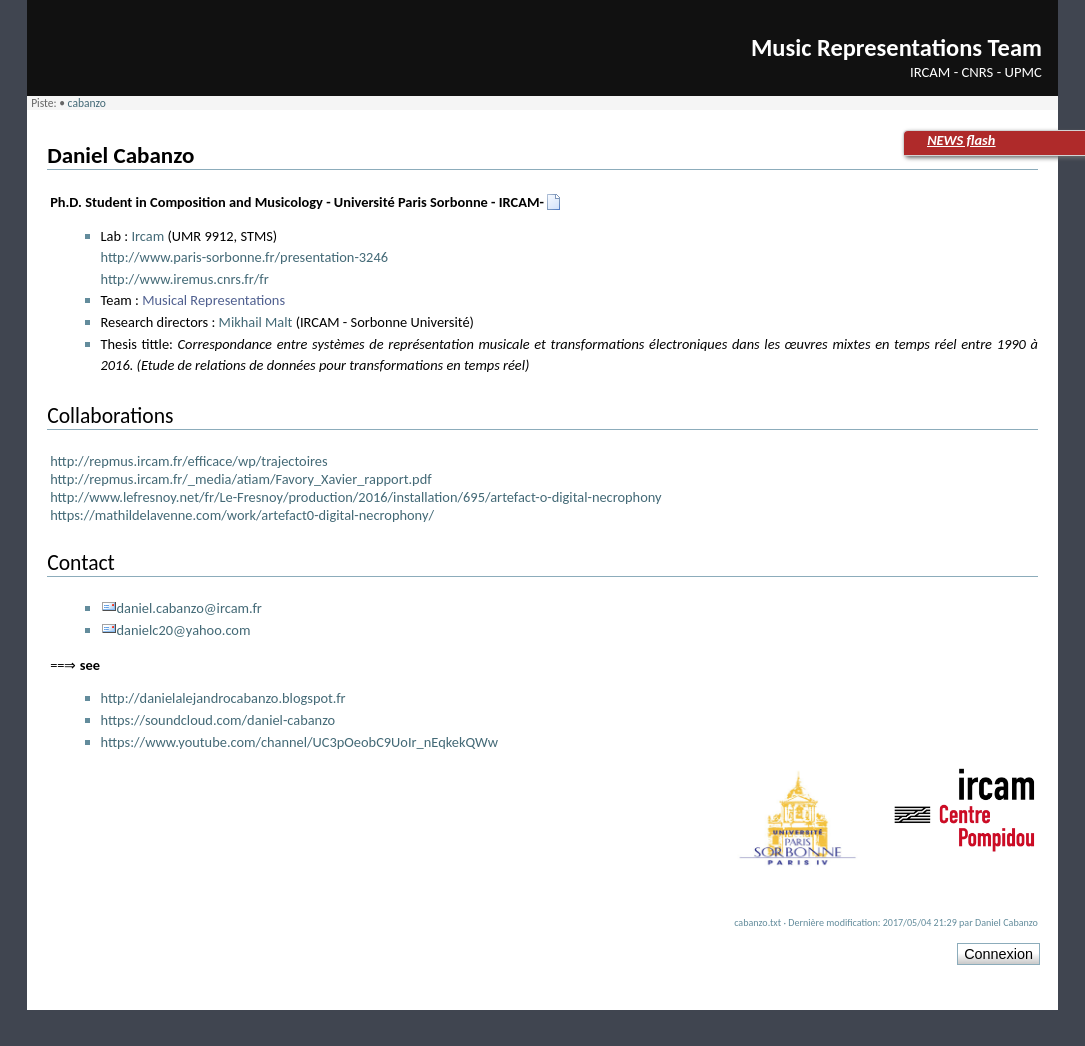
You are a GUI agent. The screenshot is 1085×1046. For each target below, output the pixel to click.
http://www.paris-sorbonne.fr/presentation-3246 (244, 257)
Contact (81, 562)
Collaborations (110, 415)
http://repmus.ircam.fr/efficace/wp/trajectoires (189, 461)
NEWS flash (961, 140)
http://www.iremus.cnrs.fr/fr (185, 279)
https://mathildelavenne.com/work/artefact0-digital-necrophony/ (242, 515)
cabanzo (87, 103)
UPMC (1023, 72)
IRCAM (930, 72)
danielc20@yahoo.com (184, 630)
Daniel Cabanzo (120, 155)
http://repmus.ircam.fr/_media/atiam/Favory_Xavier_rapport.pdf (241, 479)
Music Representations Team (896, 48)
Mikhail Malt (256, 322)
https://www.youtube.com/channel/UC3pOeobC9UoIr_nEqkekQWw (300, 742)
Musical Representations (213, 300)
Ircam (147, 236)
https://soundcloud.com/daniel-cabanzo (218, 720)
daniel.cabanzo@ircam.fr (189, 608)
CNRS (978, 72)
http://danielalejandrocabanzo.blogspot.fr (223, 698)
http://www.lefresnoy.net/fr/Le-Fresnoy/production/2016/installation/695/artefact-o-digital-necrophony (355, 497)
